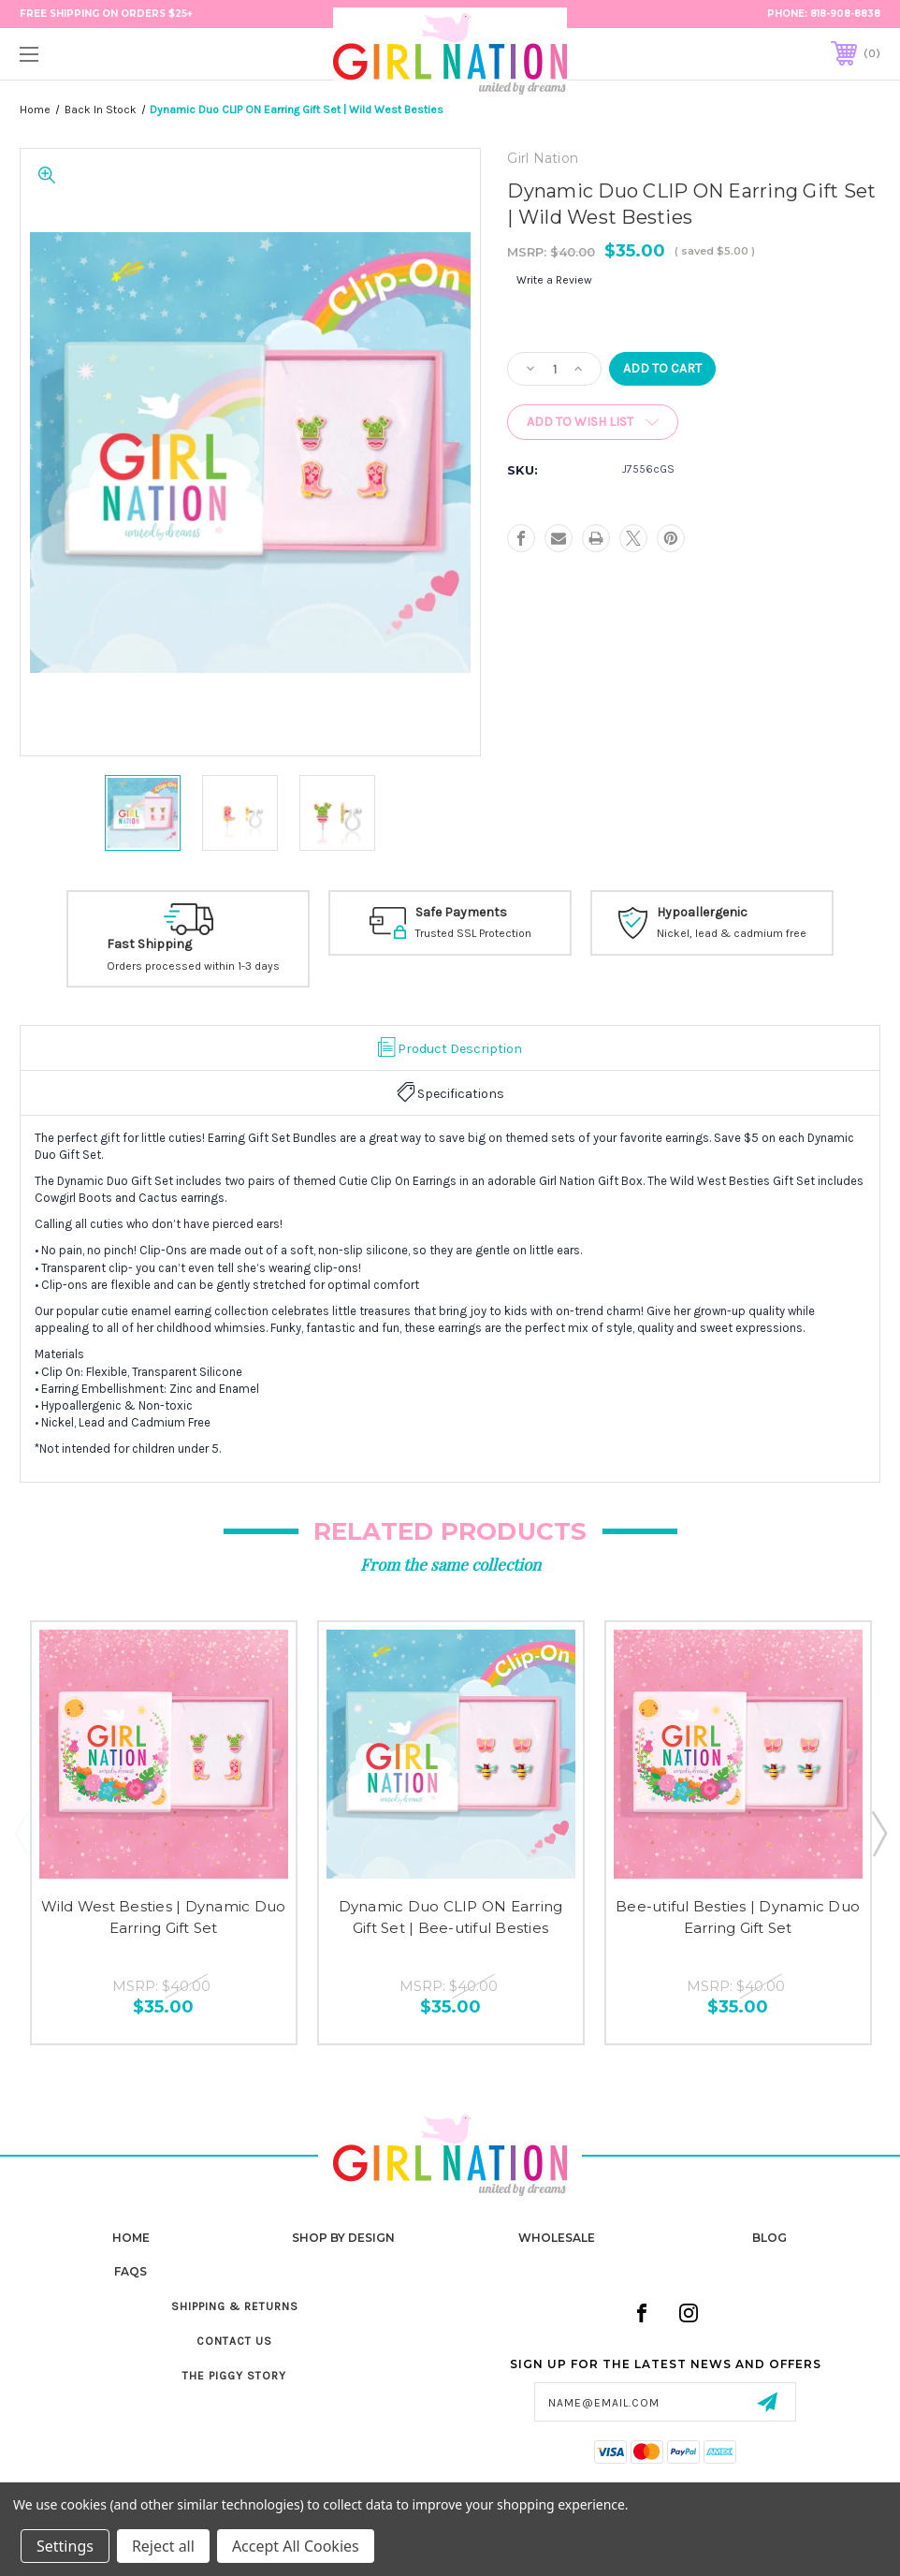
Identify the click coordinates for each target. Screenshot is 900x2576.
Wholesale (556, 2238)
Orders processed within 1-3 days (193, 966)
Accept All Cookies (295, 2546)
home (131, 2238)
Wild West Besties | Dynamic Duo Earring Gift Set (163, 1917)
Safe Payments (461, 912)
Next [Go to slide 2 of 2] (878, 1832)
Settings (65, 2546)
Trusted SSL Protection (473, 934)
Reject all (163, 2546)
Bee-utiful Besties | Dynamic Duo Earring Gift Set (738, 1917)
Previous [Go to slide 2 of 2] (21, 1832)
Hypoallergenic (702, 912)
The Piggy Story (234, 2375)
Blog (769, 2238)
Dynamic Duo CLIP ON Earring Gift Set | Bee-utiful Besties (451, 1917)
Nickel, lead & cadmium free (731, 934)
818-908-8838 (845, 13)
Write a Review (554, 279)
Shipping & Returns (234, 2306)
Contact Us (234, 2341)
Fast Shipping (149, 944)
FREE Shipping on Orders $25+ (106, 13)
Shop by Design (343, 2238)
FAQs (130, 2271)
